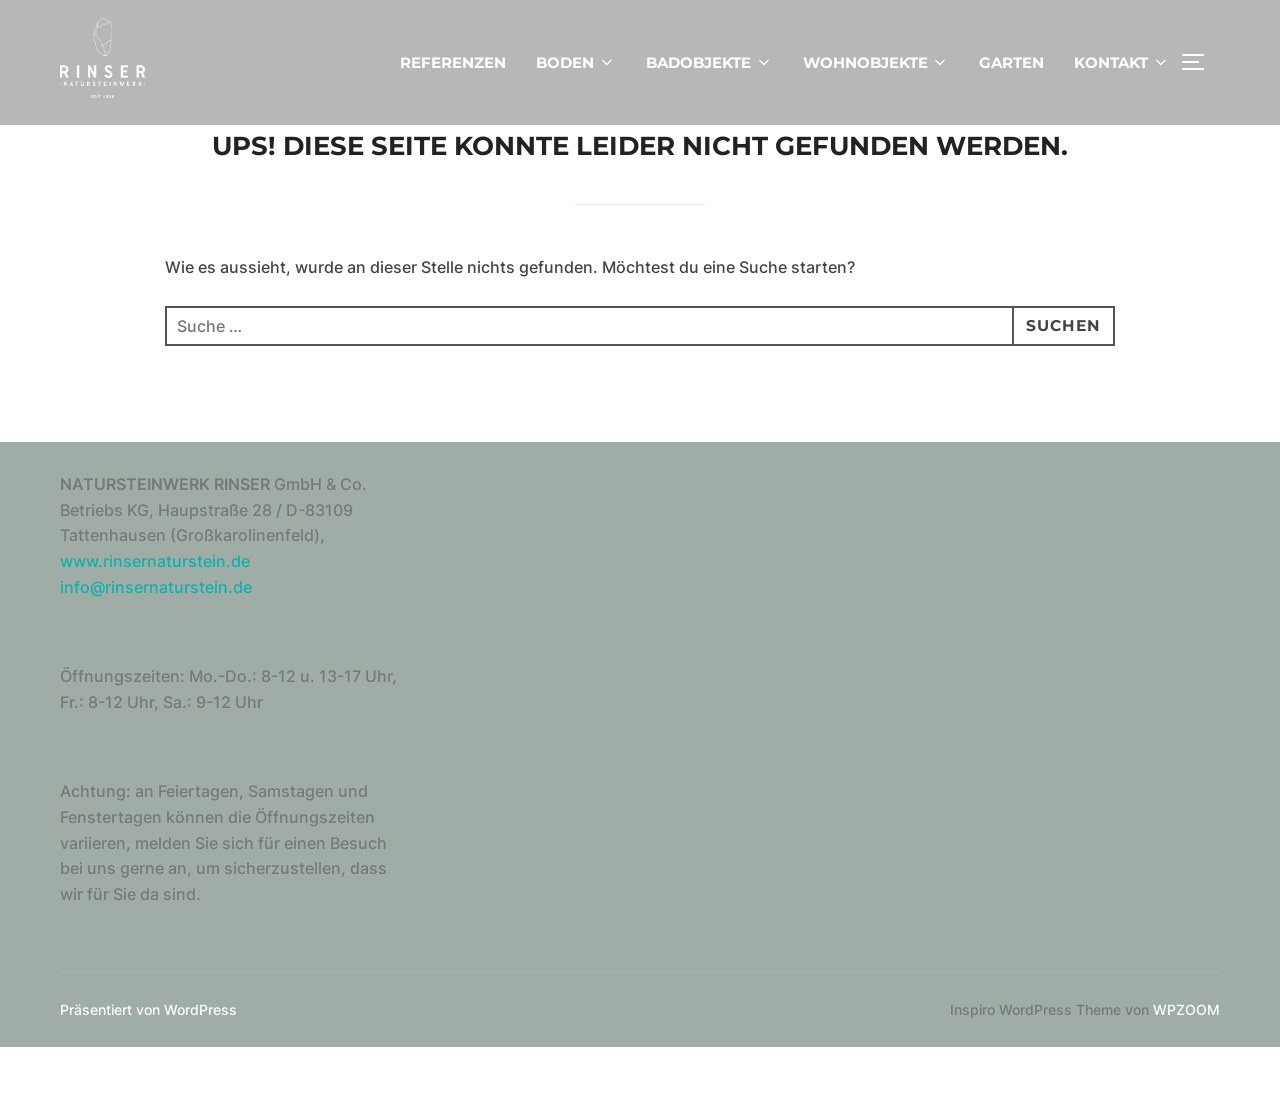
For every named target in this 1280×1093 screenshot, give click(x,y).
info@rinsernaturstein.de (156, 631)
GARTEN (1011, 62)
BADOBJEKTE (709, 62)
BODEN (576, 62)
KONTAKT (1122, 62)
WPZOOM (1186, 1053)
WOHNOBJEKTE (876, 62)
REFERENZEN (453, 62)
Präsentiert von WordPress (148, 1053)
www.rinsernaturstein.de (155, 606)
